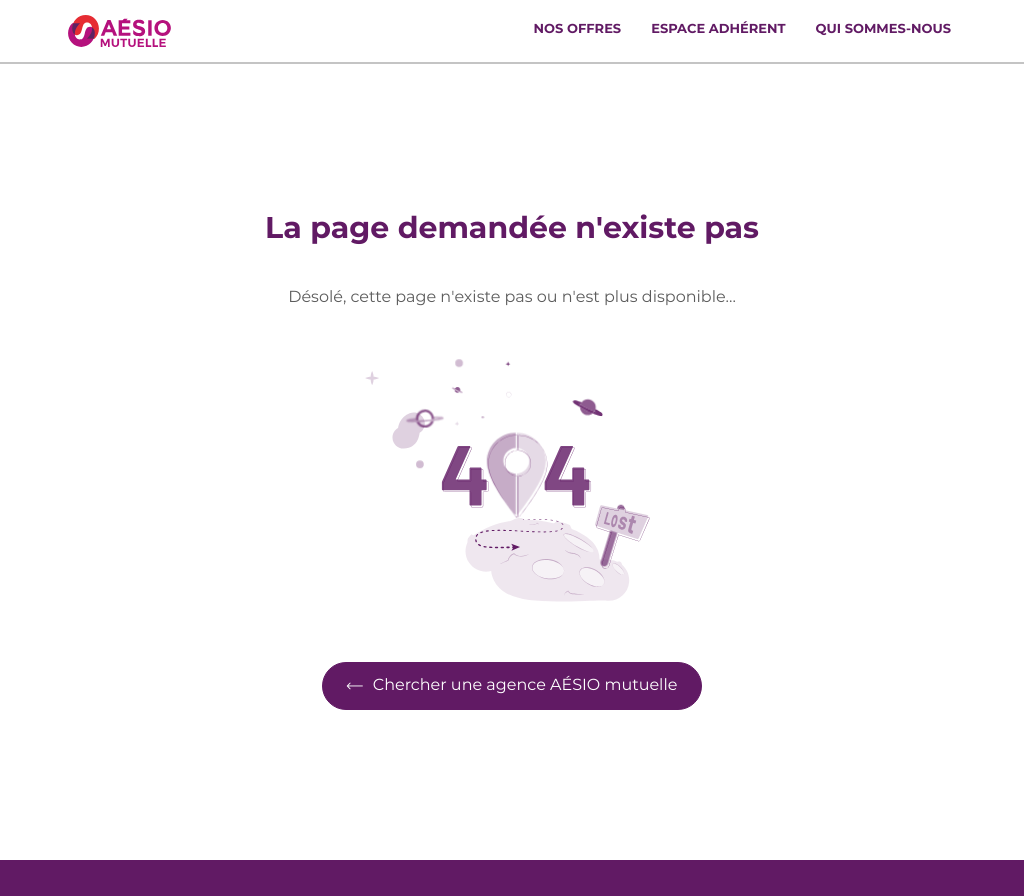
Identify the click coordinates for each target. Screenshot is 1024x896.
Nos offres (578, 29)
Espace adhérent (718, 29)
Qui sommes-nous (883, 29)
